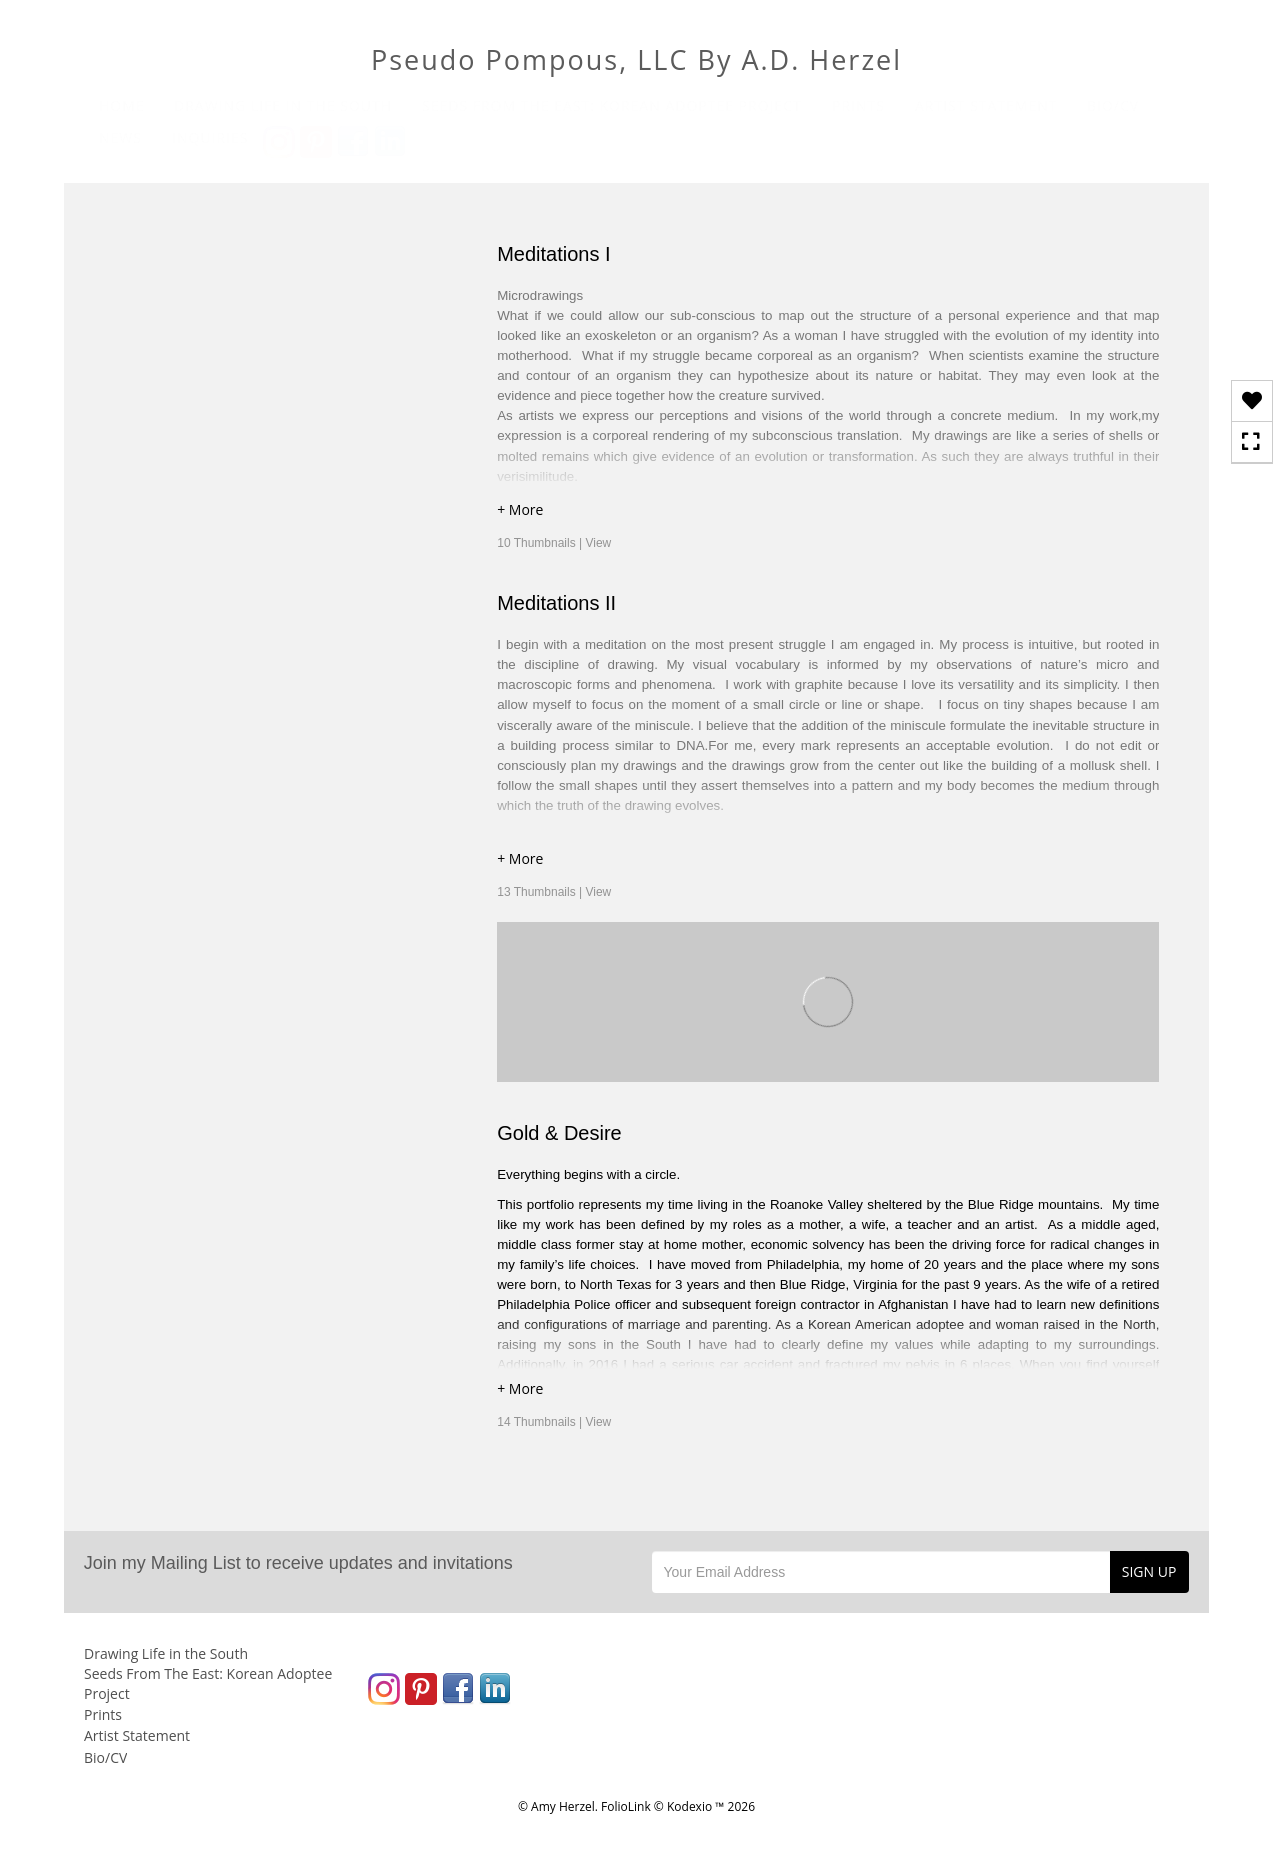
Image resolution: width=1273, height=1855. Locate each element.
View (598, 543)
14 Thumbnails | (554, 1422)
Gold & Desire (559, 1133)
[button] (828, 512)
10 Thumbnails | (554, 543)
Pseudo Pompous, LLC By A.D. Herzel (636, 59)
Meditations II (556, 603)
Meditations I (553, 254)
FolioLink (626, 1806)
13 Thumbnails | (554, 892)
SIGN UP (1149, 1571)
